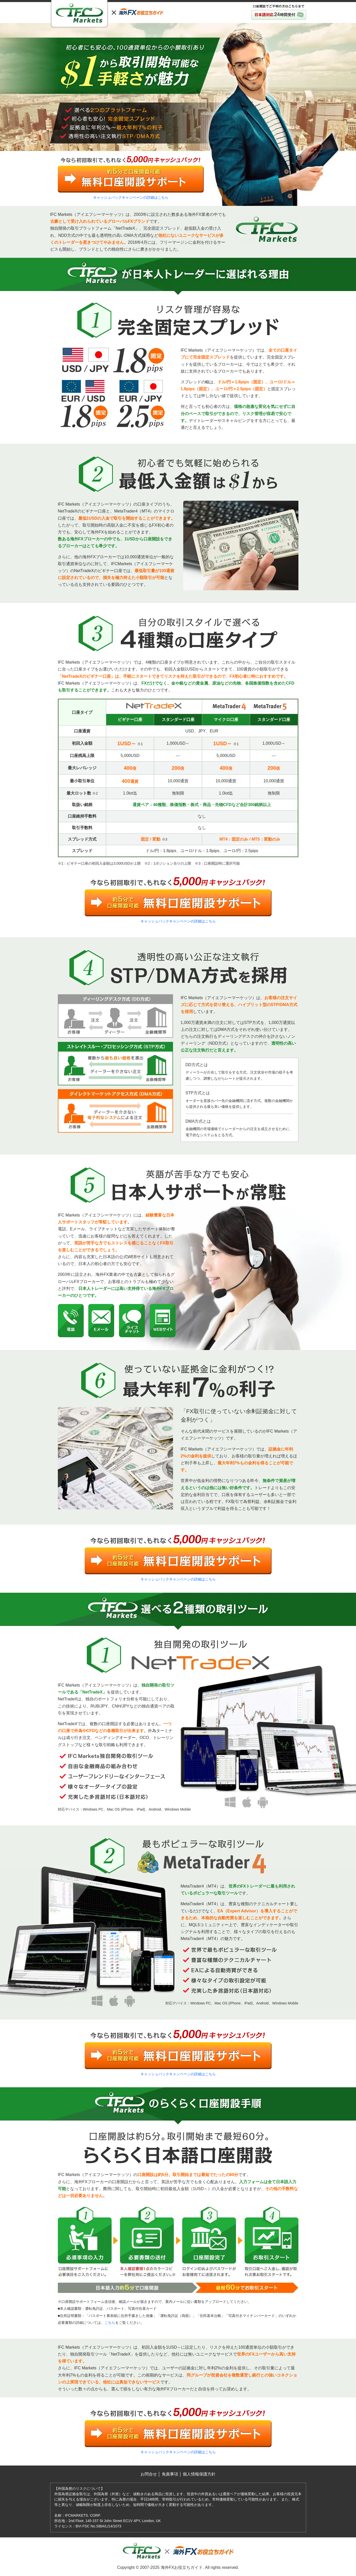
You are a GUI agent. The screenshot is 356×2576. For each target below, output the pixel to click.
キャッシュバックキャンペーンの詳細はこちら (130, 197)
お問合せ (149, 2474)
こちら (109, 2323)
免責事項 (170, 2474)
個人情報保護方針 (199, 2474)
